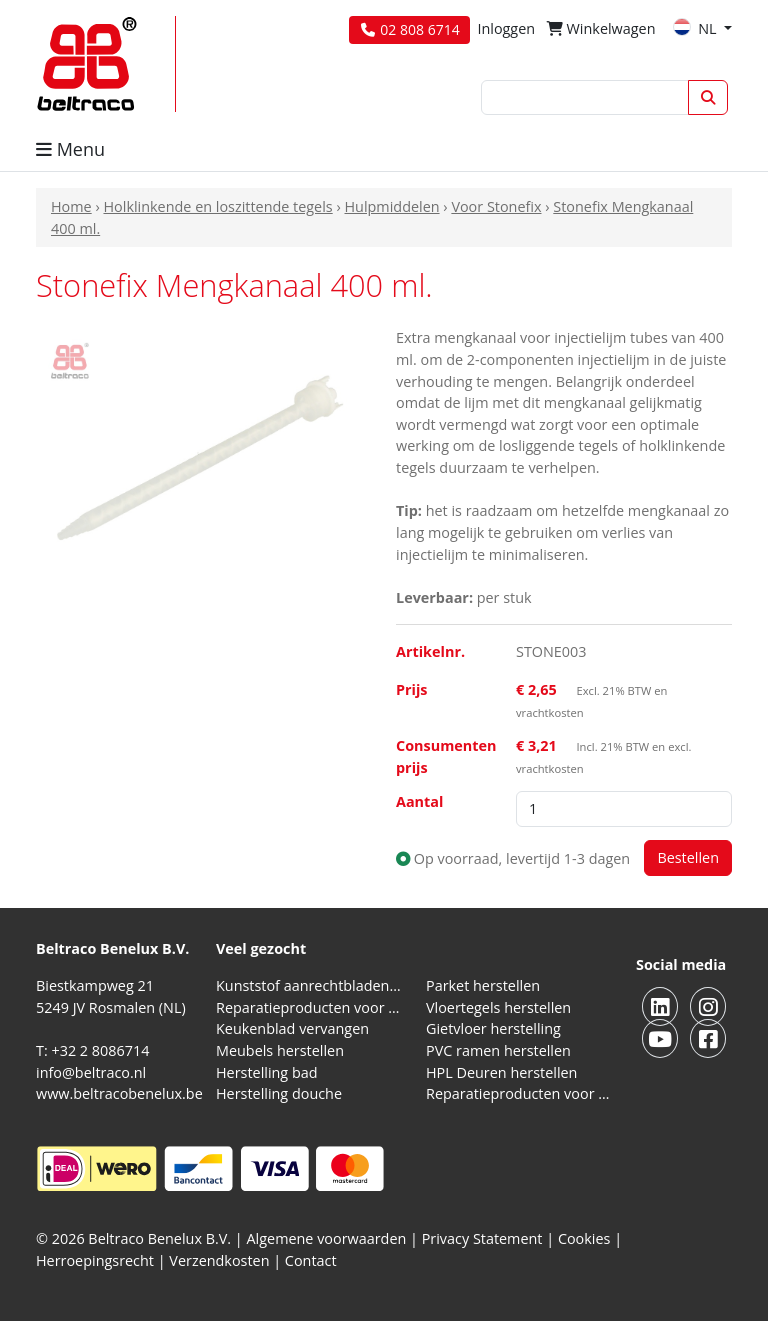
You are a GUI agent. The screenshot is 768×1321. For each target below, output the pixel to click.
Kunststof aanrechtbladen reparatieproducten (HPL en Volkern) (309, 985)
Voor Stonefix (496, 206)
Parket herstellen (483, 985)
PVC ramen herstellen (498, 1050)
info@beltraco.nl (91, 1072)
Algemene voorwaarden (327, 1238)
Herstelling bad (267, 1072)
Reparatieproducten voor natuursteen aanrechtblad (309, 1007)
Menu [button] (70, 149)
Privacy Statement (482, 1238)
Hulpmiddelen (392, 206)
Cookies (584, 1238)
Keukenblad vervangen (292, 1028)
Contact (311, 1260)
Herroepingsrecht (97, 1260)
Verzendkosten (219, 1260)
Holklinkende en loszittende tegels (217, 206)
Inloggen (506, 28)
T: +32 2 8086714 (92, 1050)
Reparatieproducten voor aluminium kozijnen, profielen (519, 1093)
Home (71, 206)
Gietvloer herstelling (493, 1028)
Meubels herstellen (280, 1050)
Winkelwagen (601, 28)
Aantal (419, 801)
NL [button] (696, 28)
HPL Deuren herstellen (501, 1072)
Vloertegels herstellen (498, 1007)
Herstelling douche (279, 1093)
